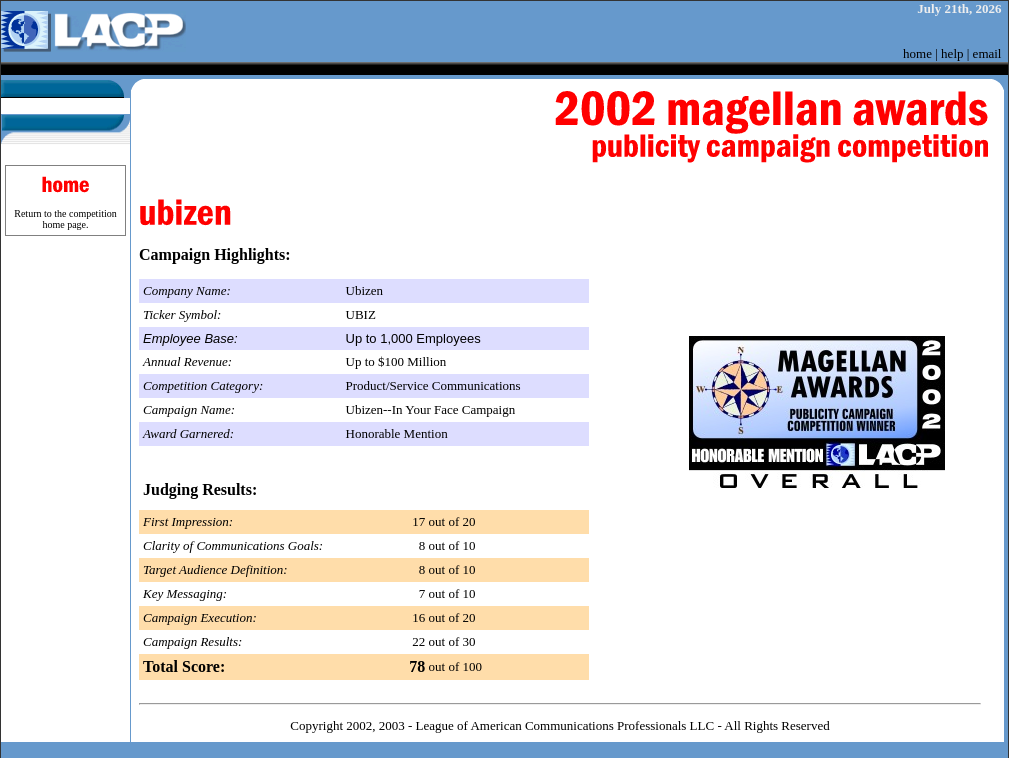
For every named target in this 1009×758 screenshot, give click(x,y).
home (917, 53)
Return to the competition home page (65, 219)
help (952, 53)
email (987, 53)
